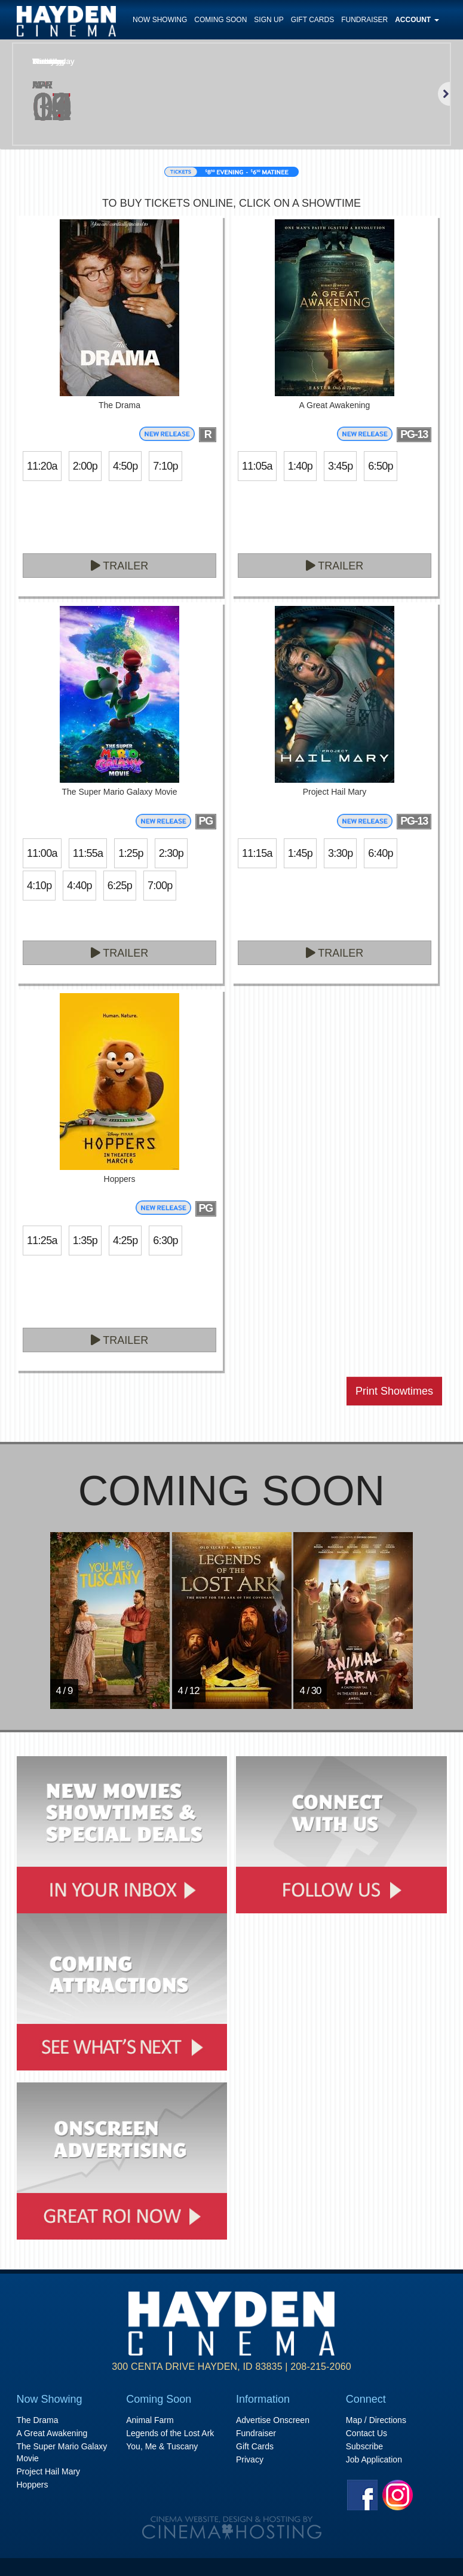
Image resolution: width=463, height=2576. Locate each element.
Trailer (120, 566)
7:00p (160, 886)
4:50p (125, 466)
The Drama (38, 2420)
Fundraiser (364, 20)
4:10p (39, 886)
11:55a (88, 853)
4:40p (79, 886)
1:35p (85, 1240)
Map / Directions (376, 2420)
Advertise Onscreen (272, 2420)
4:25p (125, 1240)
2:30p (171, 853)
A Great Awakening (52, 2433)
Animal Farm (149, 2420)
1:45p (300, 853)
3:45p (340, 466)
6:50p (380, 466)
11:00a (42, 853)
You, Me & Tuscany (162, 2446)
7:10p (165, 466)
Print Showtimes (394, 1391)
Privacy (249, 2459)
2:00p (85, 466)
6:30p (165, 1240)
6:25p (120, 886)
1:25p (130, 853)
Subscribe (364, 2446)
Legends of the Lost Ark (170, 2433)
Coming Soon (220, 20)
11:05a (257, 466)
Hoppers (32, 2484)
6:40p (380, 853)
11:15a (257, 853)
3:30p (340, 853)
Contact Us (366, 2433)
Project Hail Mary (49, 2471)
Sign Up (268, 20)
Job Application (374, 2459)
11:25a (42, 1240)
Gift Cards (312, 20)
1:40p (300, 466)
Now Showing (160, 20)
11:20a (42, 466)
